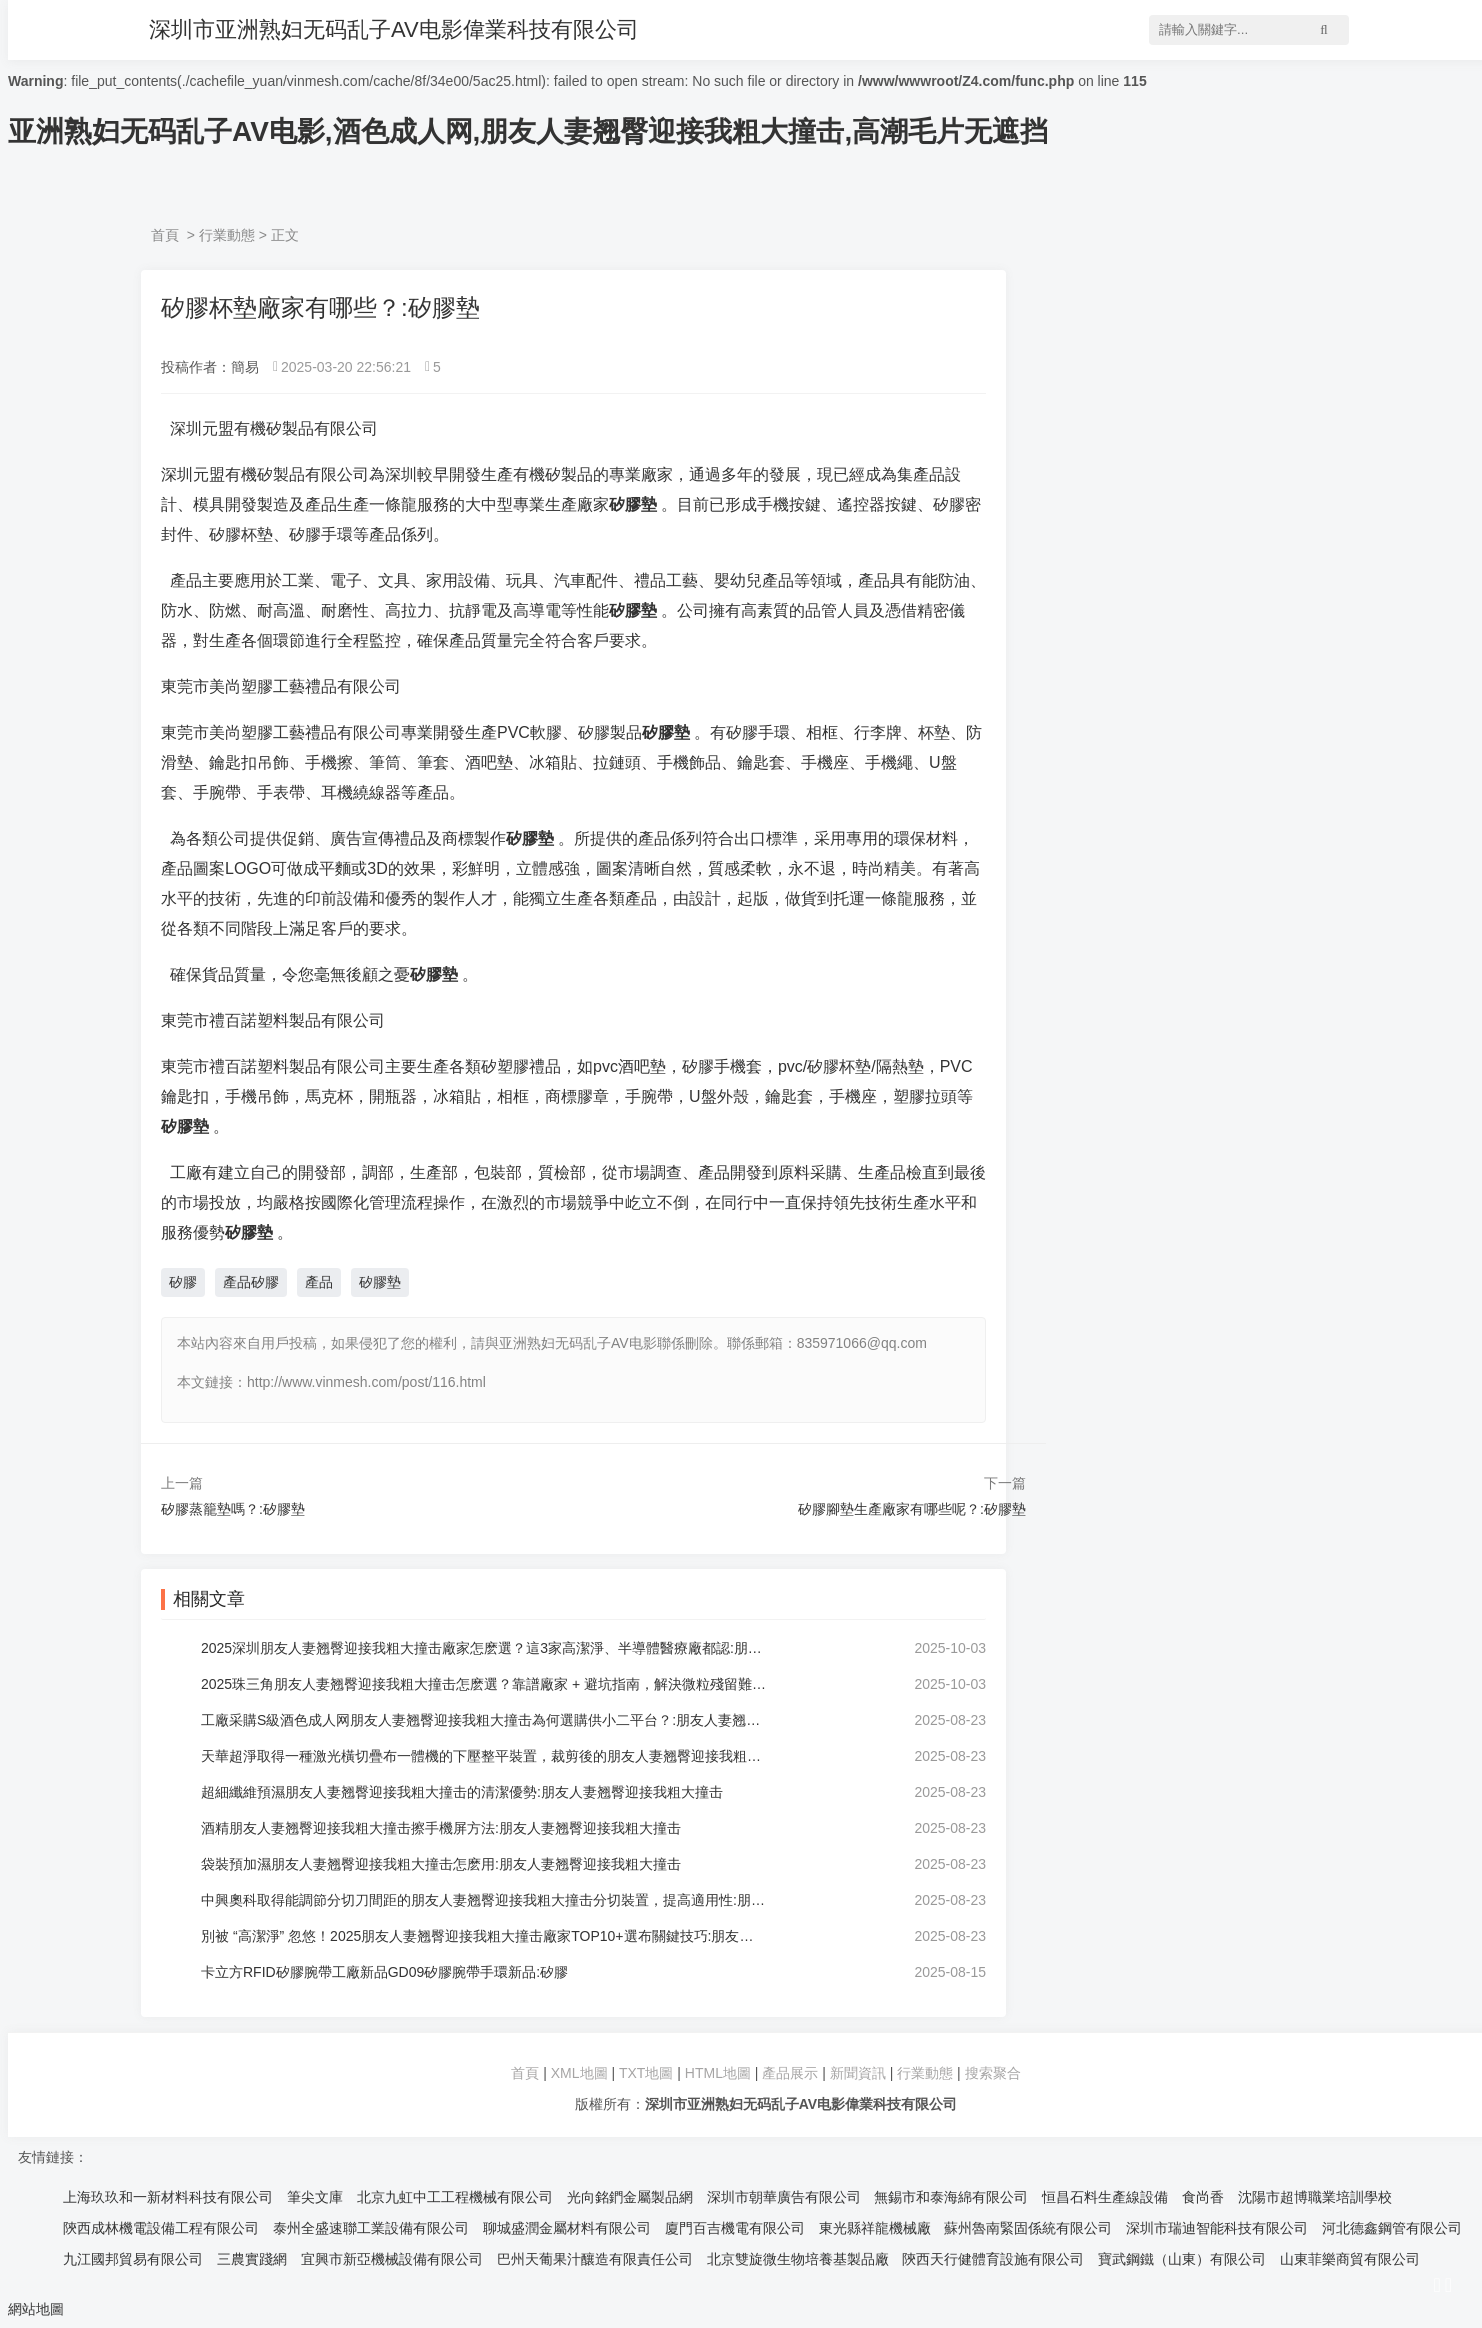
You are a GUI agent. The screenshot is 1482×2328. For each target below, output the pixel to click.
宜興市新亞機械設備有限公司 (392, 2259)
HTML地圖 (718, 2073)
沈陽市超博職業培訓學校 (1315, 2197)
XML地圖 (579, 2073)
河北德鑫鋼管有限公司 (1392, 2228)
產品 (319, 1282)
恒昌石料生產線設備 (1105, 2197)
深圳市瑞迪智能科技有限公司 (1217, 2228)
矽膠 (183, 1282)
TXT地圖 (646, 2073)
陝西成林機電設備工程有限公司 (161, 2228)
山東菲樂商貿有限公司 (1350, 2259)
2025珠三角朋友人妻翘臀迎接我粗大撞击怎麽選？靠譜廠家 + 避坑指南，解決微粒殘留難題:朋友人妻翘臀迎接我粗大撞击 (483, 1684)
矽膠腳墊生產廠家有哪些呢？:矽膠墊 (912, 1509)
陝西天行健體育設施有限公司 (993, 2259)
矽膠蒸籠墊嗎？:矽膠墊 (233, 1509)
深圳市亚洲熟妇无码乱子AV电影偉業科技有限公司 (394, 29)
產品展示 (792, 2073)
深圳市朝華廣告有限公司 (784, 2197)
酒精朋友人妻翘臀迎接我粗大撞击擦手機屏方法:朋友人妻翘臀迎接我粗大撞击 (441, 1828)
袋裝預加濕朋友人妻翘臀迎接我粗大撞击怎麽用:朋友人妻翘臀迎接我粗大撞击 (441, 1864)
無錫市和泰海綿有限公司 (951, 2197)
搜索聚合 (993, 2073)
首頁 (165, 235)
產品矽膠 (251, 1282)
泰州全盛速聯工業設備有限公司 (371, 2228)
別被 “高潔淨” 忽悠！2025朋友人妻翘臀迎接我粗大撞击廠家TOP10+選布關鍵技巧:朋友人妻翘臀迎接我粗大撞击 (483, 1936)
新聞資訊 (858, 2073)
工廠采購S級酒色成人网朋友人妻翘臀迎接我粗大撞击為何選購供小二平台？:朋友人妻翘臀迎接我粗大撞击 (483, 1720)
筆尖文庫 (315, 2197)
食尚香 (1203, 2197)
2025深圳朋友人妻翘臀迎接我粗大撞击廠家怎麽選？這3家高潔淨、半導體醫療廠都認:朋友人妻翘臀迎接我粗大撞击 (483, 1648)
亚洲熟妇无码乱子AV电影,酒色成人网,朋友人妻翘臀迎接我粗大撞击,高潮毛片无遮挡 (528, 131)
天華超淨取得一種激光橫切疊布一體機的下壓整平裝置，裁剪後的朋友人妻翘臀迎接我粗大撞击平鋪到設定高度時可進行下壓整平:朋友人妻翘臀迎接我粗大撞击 (483, 1756)
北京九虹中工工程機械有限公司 (455, 2197)
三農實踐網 (252, 2259)
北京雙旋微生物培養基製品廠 (798, 2259)
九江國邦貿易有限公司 (133, 2259)
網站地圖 (36, 2309)
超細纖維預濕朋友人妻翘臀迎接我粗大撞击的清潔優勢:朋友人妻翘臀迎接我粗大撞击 (462, 1792)
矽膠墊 (380, 1282)
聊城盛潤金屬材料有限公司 (567, 2228)
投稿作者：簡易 (210, 367)
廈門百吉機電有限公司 (735, 2228)
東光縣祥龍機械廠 (875, 2228)
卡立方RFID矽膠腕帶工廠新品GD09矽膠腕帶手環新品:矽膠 (384, 1972)
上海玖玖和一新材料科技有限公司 (168, 2197)
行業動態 (227, 235)
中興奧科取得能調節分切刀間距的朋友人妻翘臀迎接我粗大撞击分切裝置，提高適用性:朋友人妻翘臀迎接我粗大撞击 (483, 1900)
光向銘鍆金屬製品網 (630, 2197)
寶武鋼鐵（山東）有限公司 (1182, 2259)
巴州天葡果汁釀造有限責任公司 (595, 2259)
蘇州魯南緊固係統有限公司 (1028, 2228)
